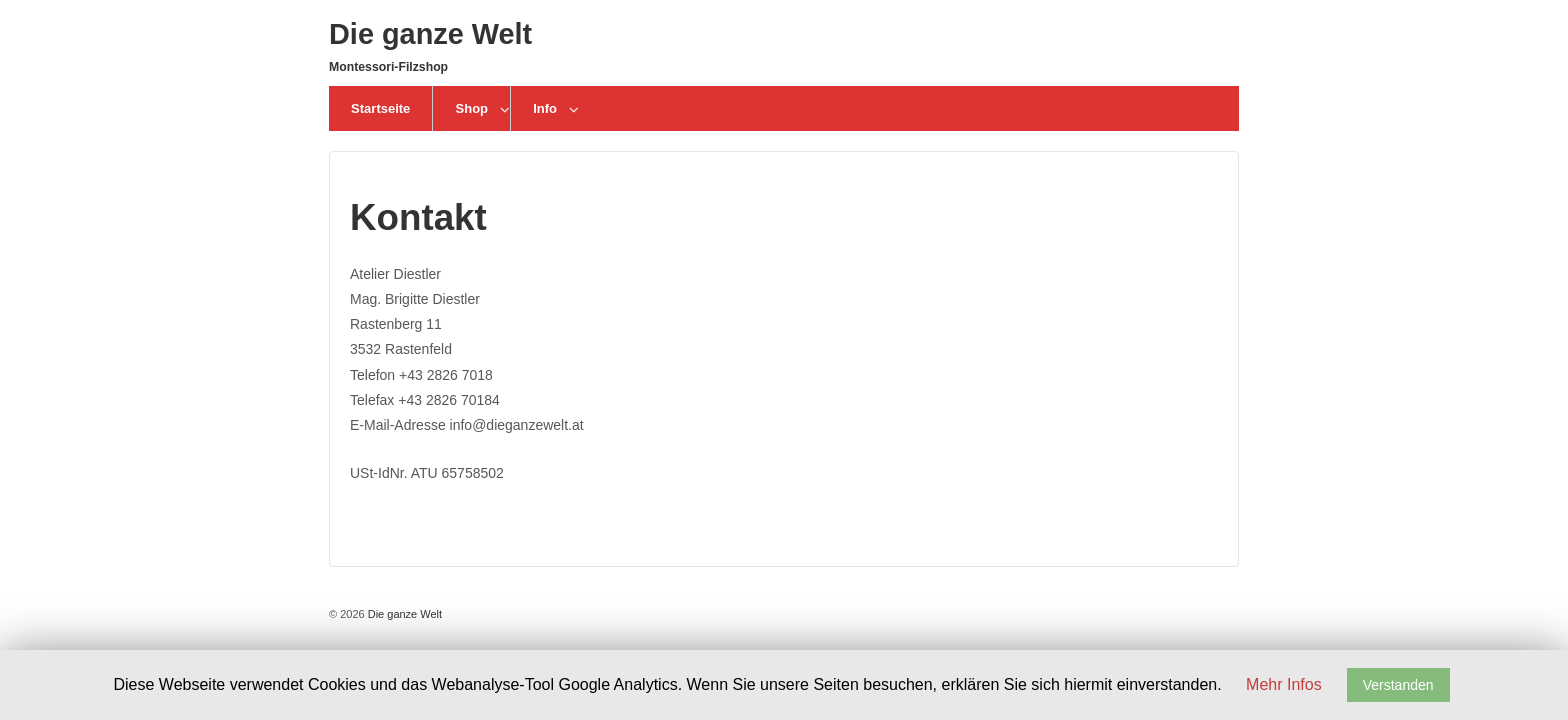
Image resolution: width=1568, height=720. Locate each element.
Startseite (380, 108)
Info (545, 108)
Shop (472, 108)
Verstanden (1398, 685)
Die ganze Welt (430, 34)
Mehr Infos (1284, 684)
